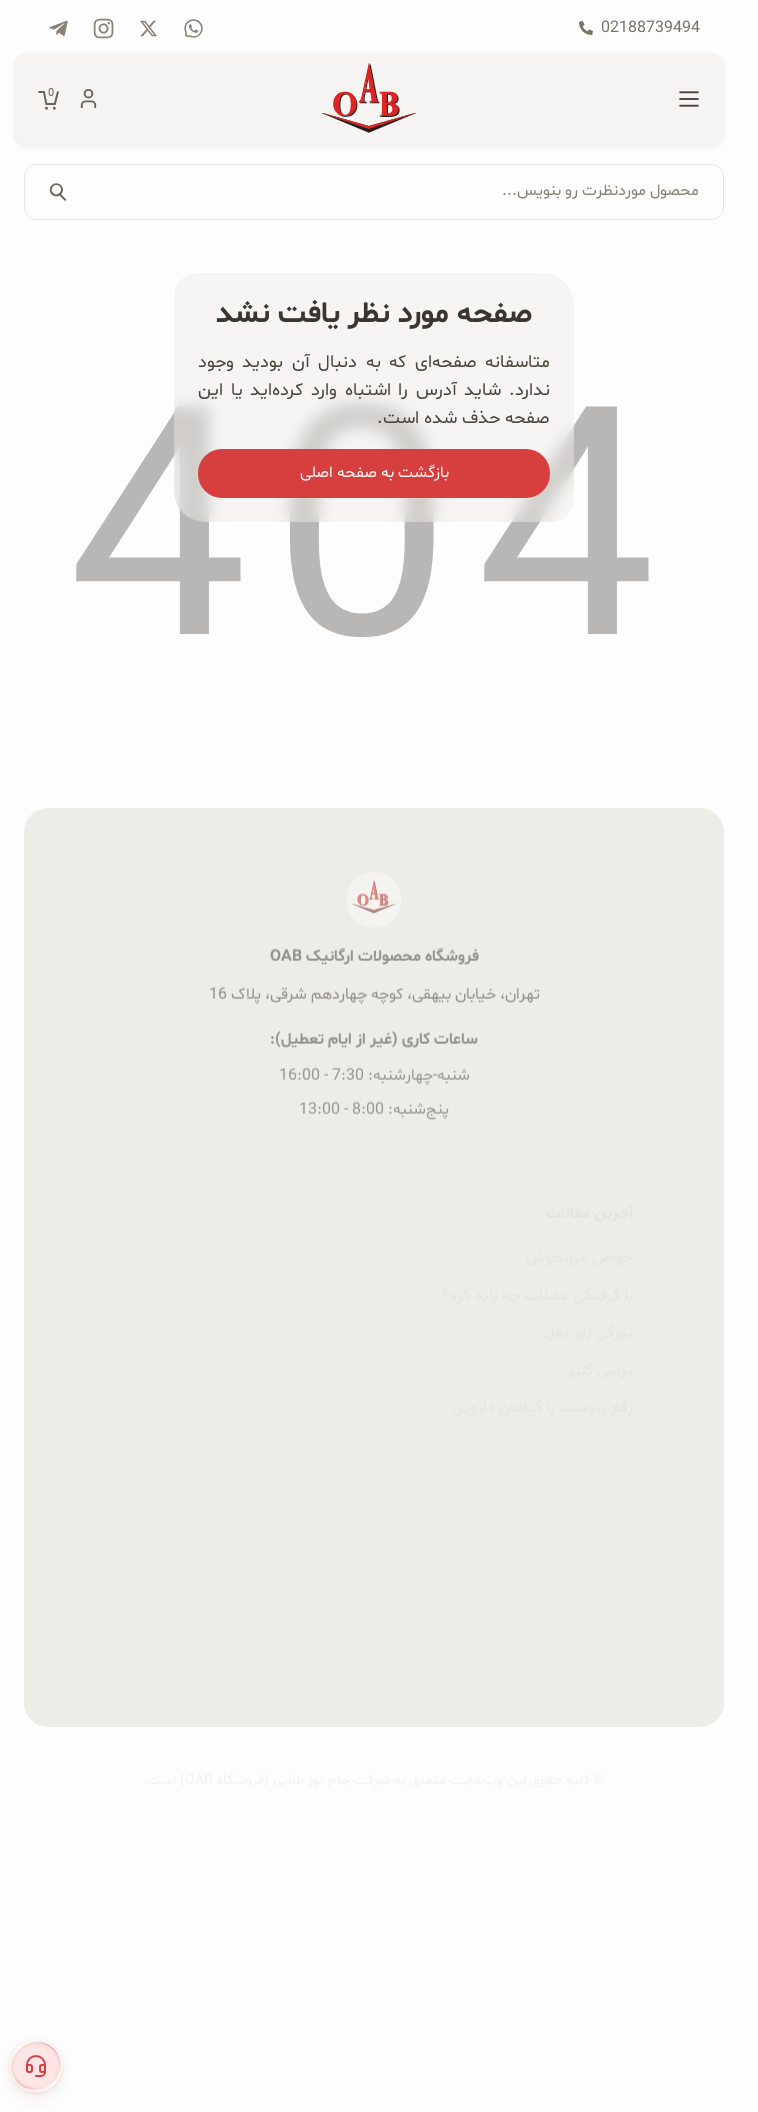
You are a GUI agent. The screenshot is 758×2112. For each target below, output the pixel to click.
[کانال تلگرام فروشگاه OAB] (58, 28)
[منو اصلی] (689, 100)
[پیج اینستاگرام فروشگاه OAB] (103, 28)
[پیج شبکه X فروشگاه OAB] (148, 28)
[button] (36, 2066)
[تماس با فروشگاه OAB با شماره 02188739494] (639, 28)
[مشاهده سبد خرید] (48, 100)
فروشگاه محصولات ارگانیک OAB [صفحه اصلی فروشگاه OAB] (374, 1050)
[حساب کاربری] (88, 100)
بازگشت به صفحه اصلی (374, 473)
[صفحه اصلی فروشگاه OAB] (369, 100)
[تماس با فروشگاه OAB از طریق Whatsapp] (193, 28)
